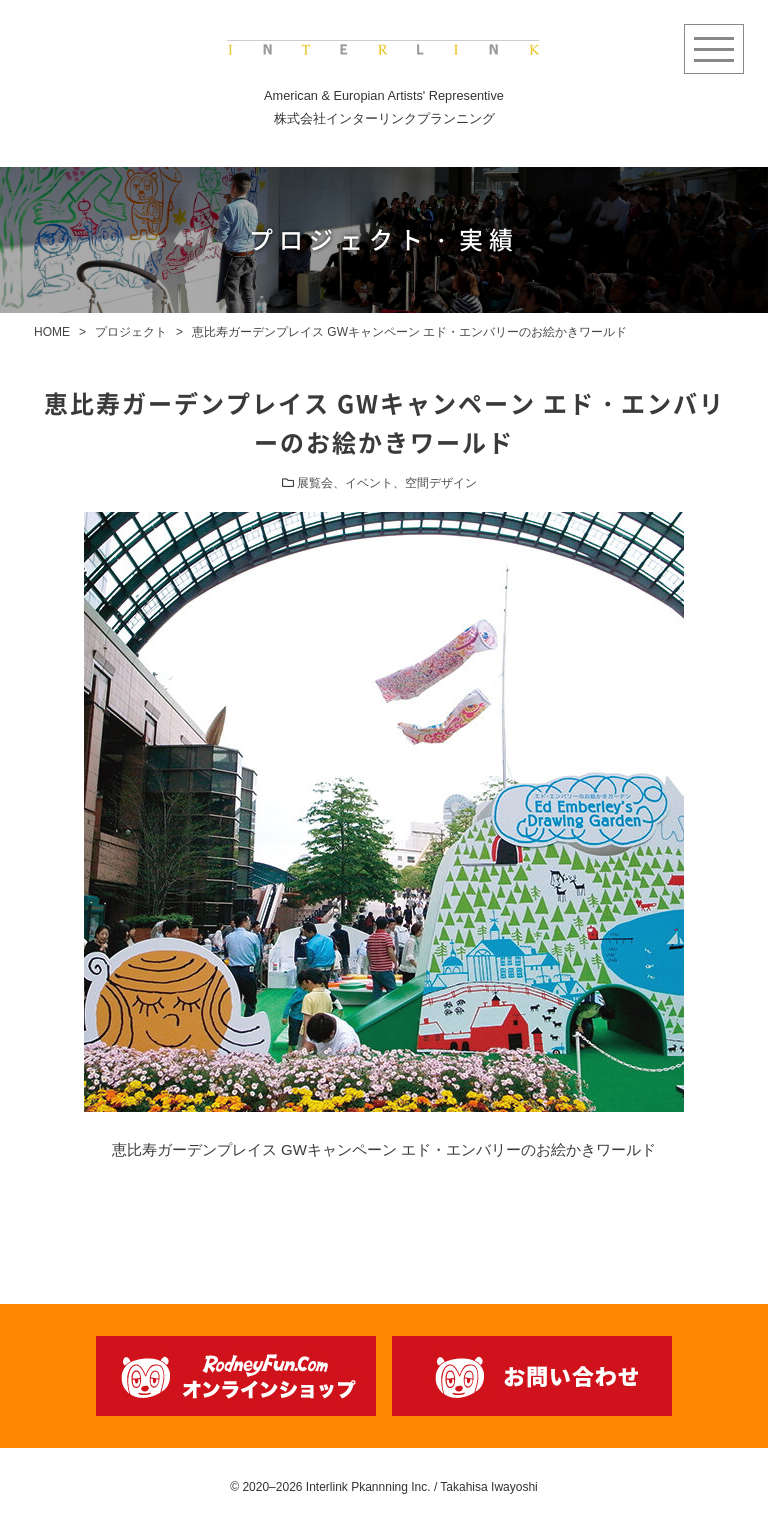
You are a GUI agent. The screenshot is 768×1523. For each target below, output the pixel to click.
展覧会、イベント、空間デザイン (387, 483)
